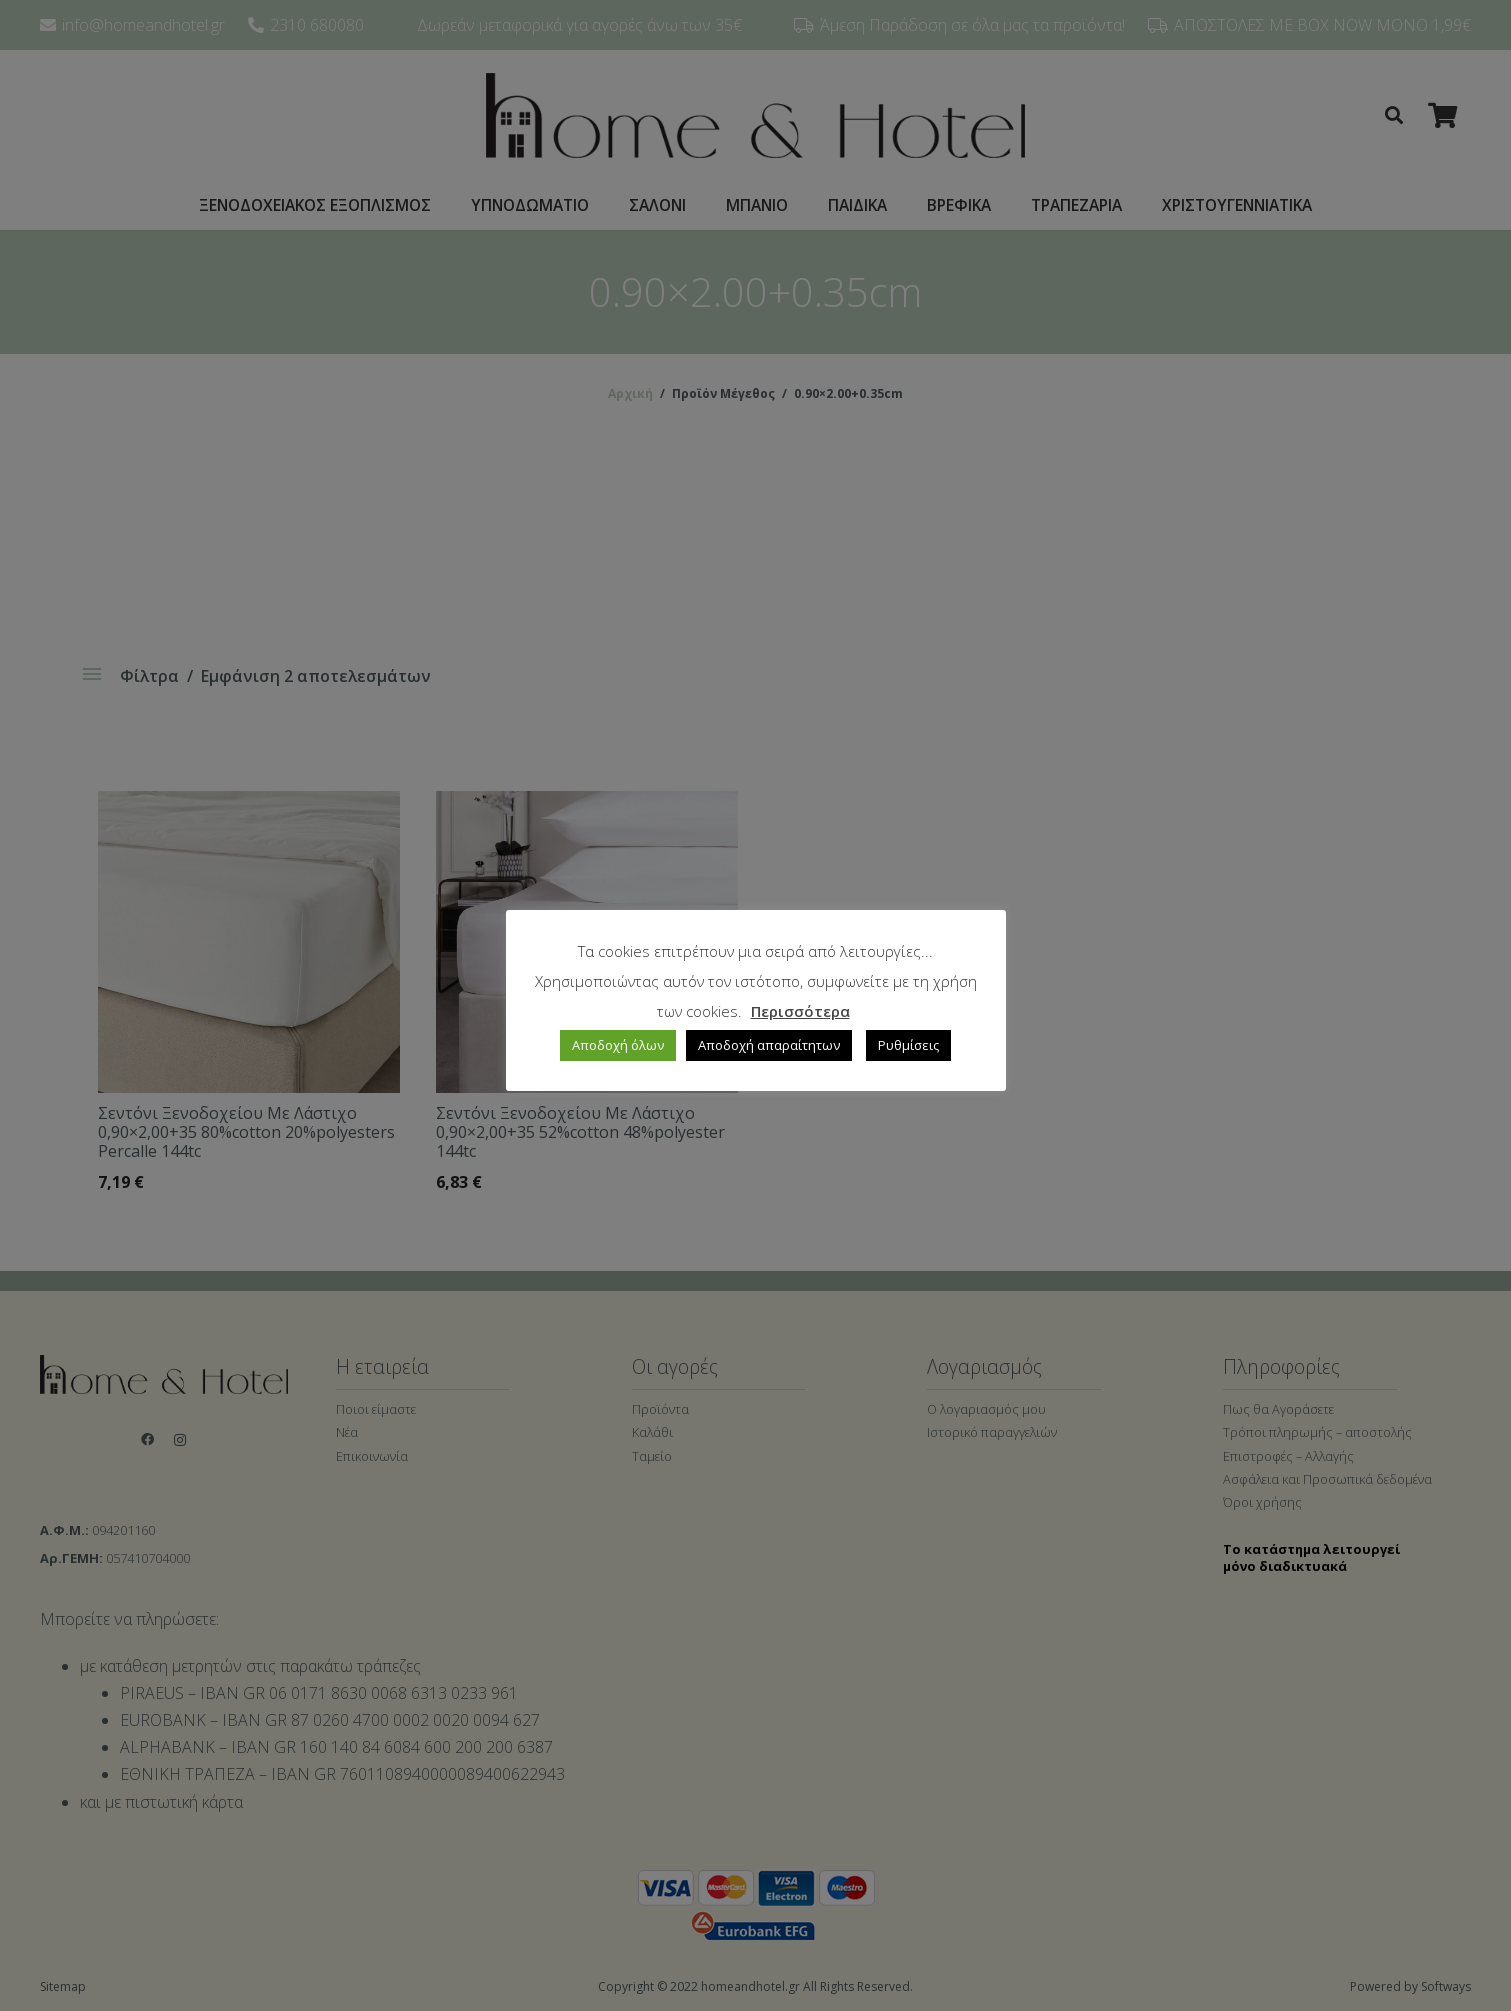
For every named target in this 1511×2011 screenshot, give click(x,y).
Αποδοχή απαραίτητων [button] (769, 1045)
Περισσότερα (800, 1011)
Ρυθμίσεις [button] (908, 1045)
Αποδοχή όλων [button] (618, 1045)
